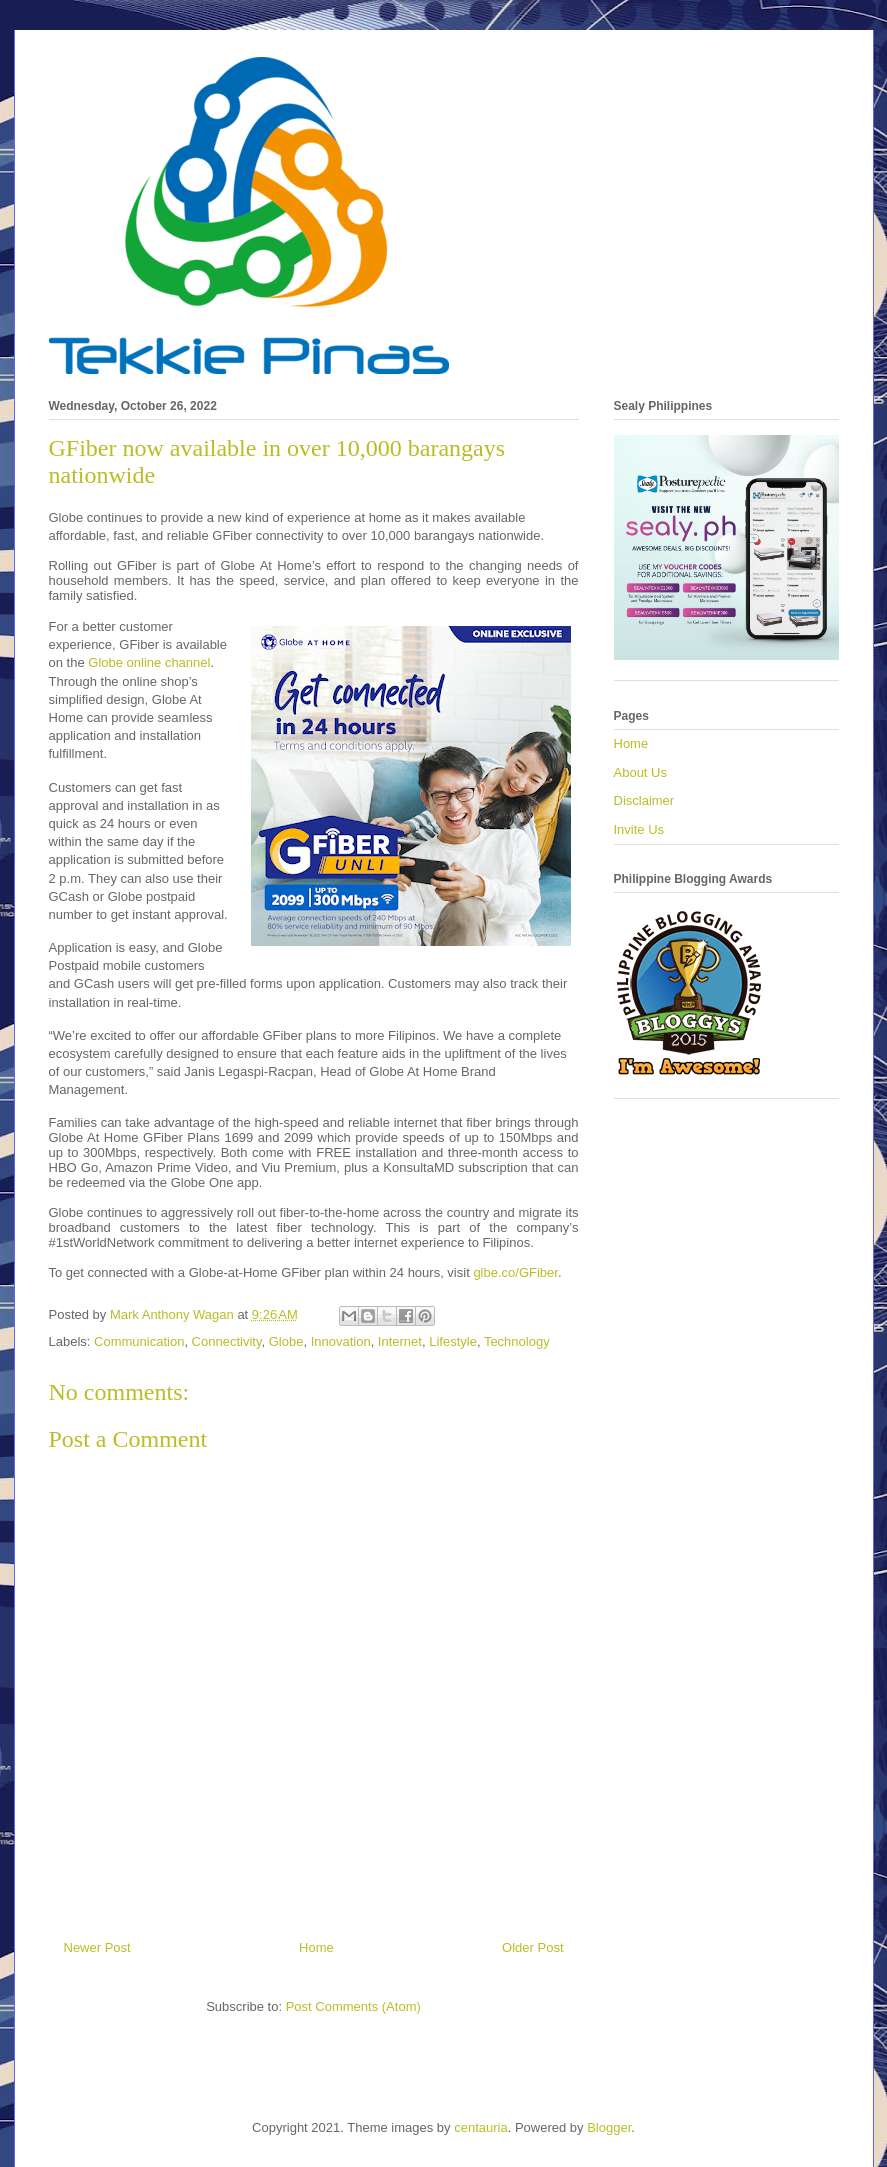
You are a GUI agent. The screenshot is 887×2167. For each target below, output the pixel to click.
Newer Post (97, 1947)
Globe (286, 1341)
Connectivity (227, 1341)
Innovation (341, 1341)
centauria (480, 2127)
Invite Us (639, 829)
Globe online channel (149, 662)
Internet (400, 1341)
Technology (517, 1341)
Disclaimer (644, 800)
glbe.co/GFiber (515, 1272)
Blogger (609, 2127)
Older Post (532, 1947)
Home (316, 1947)
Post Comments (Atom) (353, 2006)
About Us (640, 772)
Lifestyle (453, 1341)
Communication (139, 1341)
